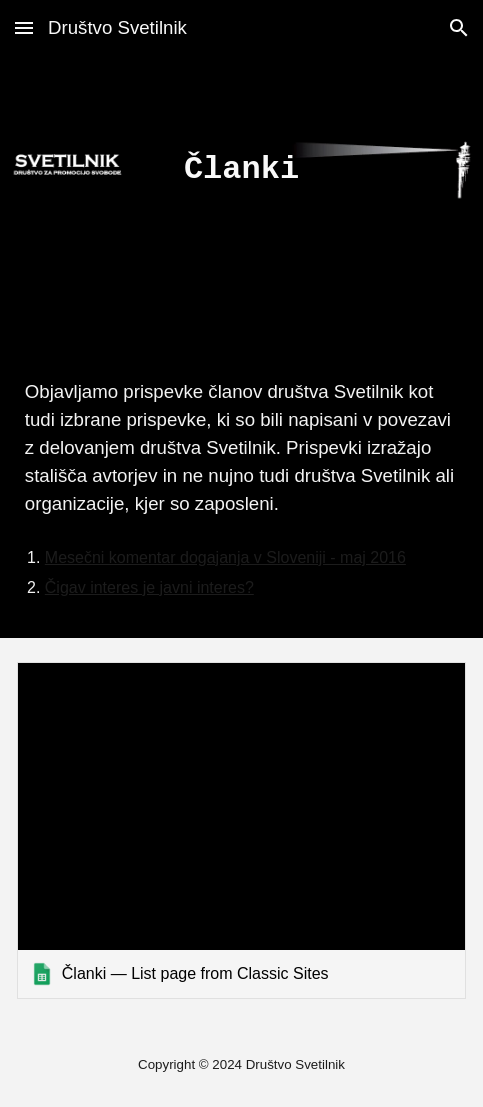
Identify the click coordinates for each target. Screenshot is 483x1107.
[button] (24, 27)
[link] (241, 830)
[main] (241, 170)
